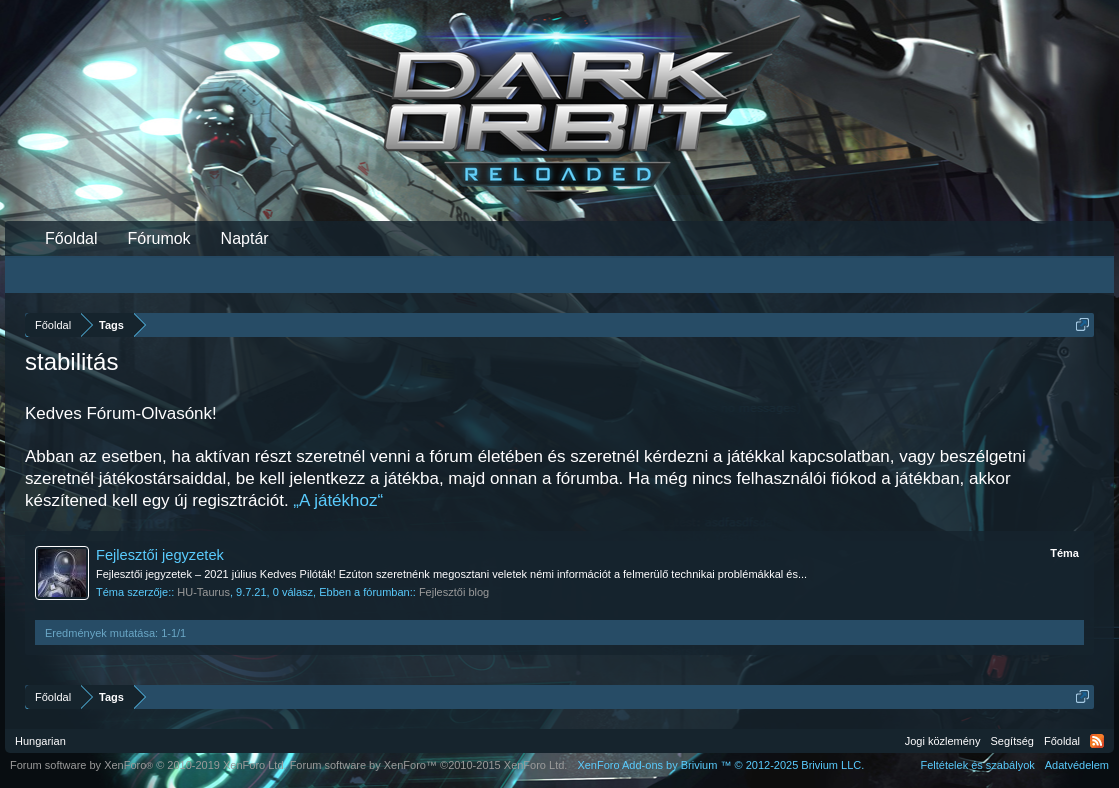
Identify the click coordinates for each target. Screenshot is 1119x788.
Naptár (245, 238)
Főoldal (71, 238)
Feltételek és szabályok (977, 765)
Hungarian (40, 741)
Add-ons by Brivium (720, 765)
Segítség (1012, 741)
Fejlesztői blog (454, 592)
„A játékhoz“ (338, 500)
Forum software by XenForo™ (429, 765)
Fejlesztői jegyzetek (160, 555)
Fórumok (158, 238)
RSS (1097, 741)
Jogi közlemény (943, 741)
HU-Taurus (203, 592)
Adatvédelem (1077, 765)
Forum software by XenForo (148, 765)
